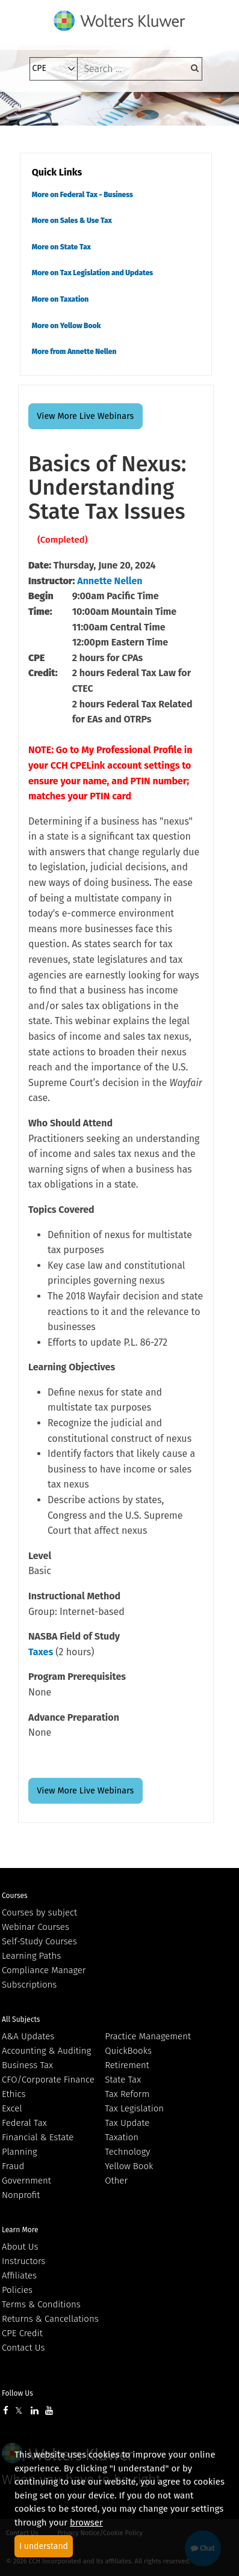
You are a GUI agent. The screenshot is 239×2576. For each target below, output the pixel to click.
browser (86, 2522)
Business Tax (27, 2065)
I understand (43, 2546)
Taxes (40, 1652)
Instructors (23, 2261)
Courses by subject (39, 1912)
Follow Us (17, 2393)
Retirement (127, 2065)
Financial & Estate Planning (37, 2144)
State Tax (123, 2079)
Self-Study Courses (39, 1941)
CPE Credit (22, 2333)
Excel (12, 2108)
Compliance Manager (43, 1970)
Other (116, 2180)
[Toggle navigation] (33, 109)
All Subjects (21, 2019)
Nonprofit (21, 2195)
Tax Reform (127, 2094)
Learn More (20, 2230)
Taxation (121, 2137)
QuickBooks (128, 2050)
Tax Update (127, 2122)
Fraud (13, 2166)
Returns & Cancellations (50, 2318)
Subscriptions (29, 1984)
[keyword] (139, 69)
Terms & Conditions (41, 2304)
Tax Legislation (134, 2108)
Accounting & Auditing (46, 2050)
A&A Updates (28, 2036)
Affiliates (19, 2275)
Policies (17, 2290)
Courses (15, 1895)
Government (26, 2180)
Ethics (13, 2094)
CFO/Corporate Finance (48, 2079)
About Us (20, 2246)
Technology (127, 2151)
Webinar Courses (35, 1926)
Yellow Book (129, 2166)
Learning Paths (31, 1955)
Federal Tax (24, 2122)
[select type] (53, 69)
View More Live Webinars (85, 416)
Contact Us (23, 2347)
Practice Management (148, 2036)
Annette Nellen (109, 581)
